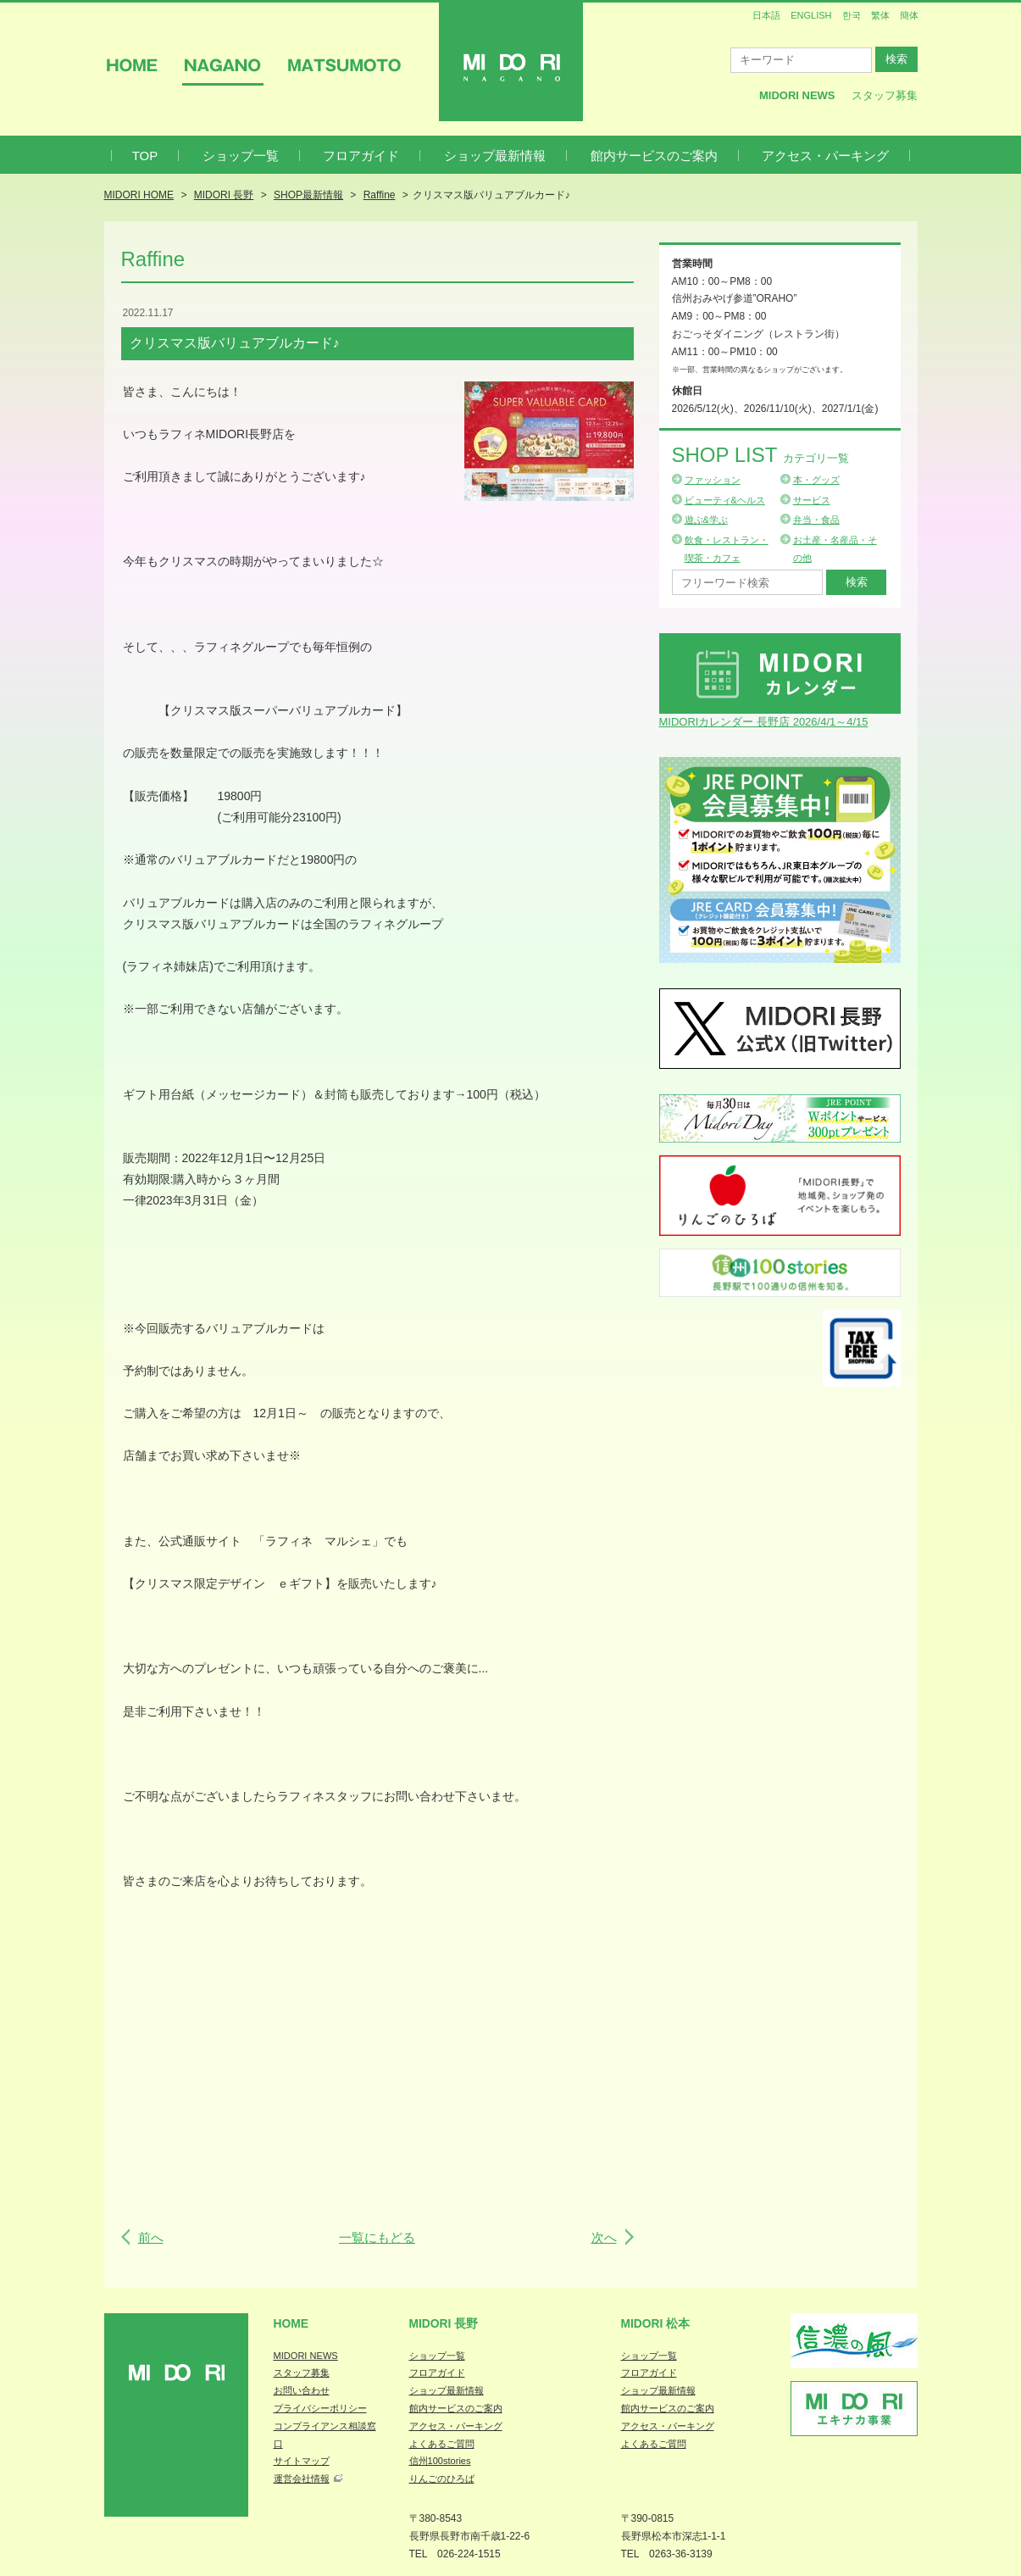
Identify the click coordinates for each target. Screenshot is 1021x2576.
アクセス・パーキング (825, 155)
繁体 (880, 15)
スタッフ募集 (885, 95)
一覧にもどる (377, 2237)
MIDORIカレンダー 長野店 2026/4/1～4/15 (763, 721)
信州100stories (440, 2461)
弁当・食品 (816, 520)
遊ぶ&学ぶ (706, 520)
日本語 (766, 15)
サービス (811, 500)
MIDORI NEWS (306, 2356)
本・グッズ (816, 480)
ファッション (713, 480)
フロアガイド (361, 155)
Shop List (760, 454)
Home (291, 2323)
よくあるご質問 (441, 2444)
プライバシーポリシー (320, 2408)
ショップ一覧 (241, 155)
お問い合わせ (302, 2390)
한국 (851, 15)
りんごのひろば (441, 2478)
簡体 (909, 15)
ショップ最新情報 (495, 155)
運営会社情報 (302, 2478)
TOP (145, 155)
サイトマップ (302, 2461)
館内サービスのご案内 (654, 155)
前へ (151, 2237)
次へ (604, 2237)
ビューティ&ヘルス (725, 500)
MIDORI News (797, 95)
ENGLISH (811, 15)
